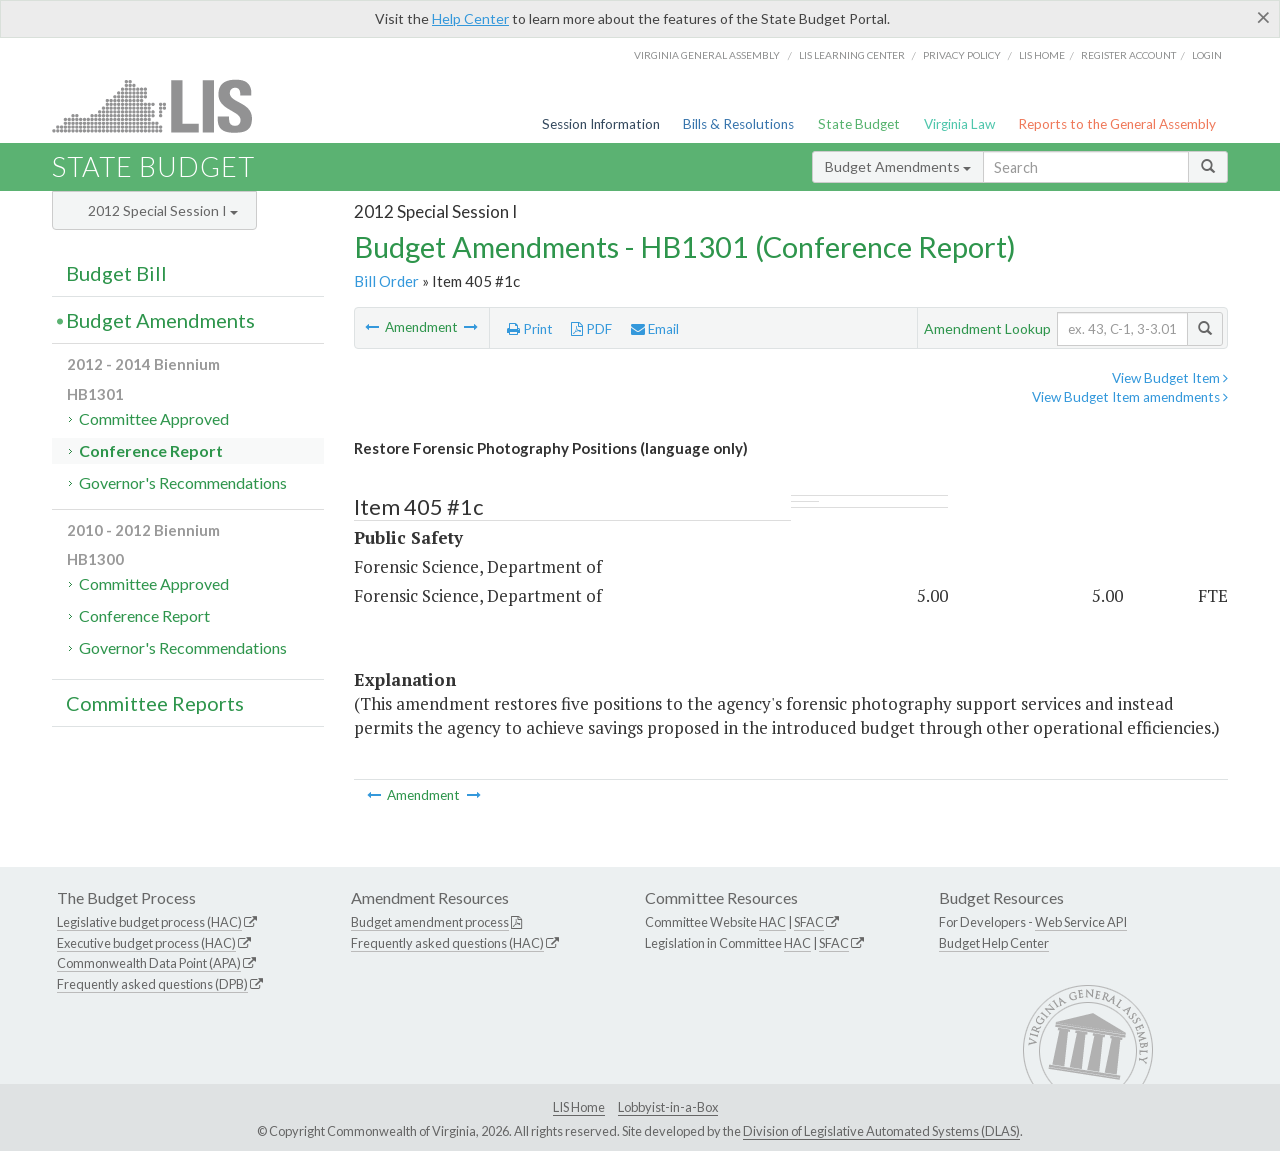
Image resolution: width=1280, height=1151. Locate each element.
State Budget (859, 124)
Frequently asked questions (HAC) (447, 943)
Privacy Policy (962, 55)
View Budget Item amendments (1130, 397)
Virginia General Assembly (707, 55)
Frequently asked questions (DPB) (152, 984)
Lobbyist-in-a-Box (668, 1107)
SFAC (809, 922)
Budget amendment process (430, 922)
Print (530, 329)
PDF (591, 329)
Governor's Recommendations (183, 482)
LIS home (1042, 55)
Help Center (470, 18)
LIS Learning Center (852, 55)
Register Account (1128, 55)
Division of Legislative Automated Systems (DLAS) (881, 1131)
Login (1207, 55)
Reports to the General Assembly (1117, 124)
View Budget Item (1170, 378)
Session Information (601, 124)
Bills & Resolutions (738, 124)
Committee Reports (155, 703)
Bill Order (386, 281)
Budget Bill (116, 273)
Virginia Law (959, 124)
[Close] (1263, 17)
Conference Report (151, 450)
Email (655, 329)
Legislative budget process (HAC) (149, 922)
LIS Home (579, 1107)
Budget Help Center (994, 943)
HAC (772, 922)
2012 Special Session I (163, 210)
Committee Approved (154, 418)
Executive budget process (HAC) (146, 943)
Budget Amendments (898, 166)
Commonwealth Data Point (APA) (149, 963)
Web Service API (1081, 922)
